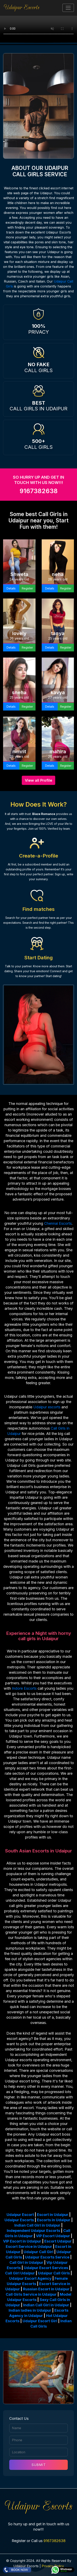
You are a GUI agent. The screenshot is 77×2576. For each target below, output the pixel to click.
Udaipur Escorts (19, 2220)
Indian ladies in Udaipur (30, 2310)
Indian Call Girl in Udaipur (37, 2225)
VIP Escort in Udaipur (22, 2241)
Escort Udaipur (58, 2241)
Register (27, 588)
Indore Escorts (24, 1688)
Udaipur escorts (46, 1407)
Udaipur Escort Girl (40, 2321)
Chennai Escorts (58, 1223)
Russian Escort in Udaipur (46, 2289)
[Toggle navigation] (68, 8)
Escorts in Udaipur (53, 2220)
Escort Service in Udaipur (29, 2246)
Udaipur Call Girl (38, 2252)
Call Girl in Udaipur (26, 2262)
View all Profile (38, 780)
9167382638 (39, 491)
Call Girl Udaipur (20, 2273)
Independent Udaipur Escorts (33, 2230)
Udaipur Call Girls (54, 2273)
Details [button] (11, 588)
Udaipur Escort (20, 2214)
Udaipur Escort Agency (30, 2278)
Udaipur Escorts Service (47, 2257)
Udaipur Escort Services (46, 2268)
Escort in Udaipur (52, 2214)
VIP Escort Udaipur (53, 2236)
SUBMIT (38, 2465)
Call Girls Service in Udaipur (31, 2294)
